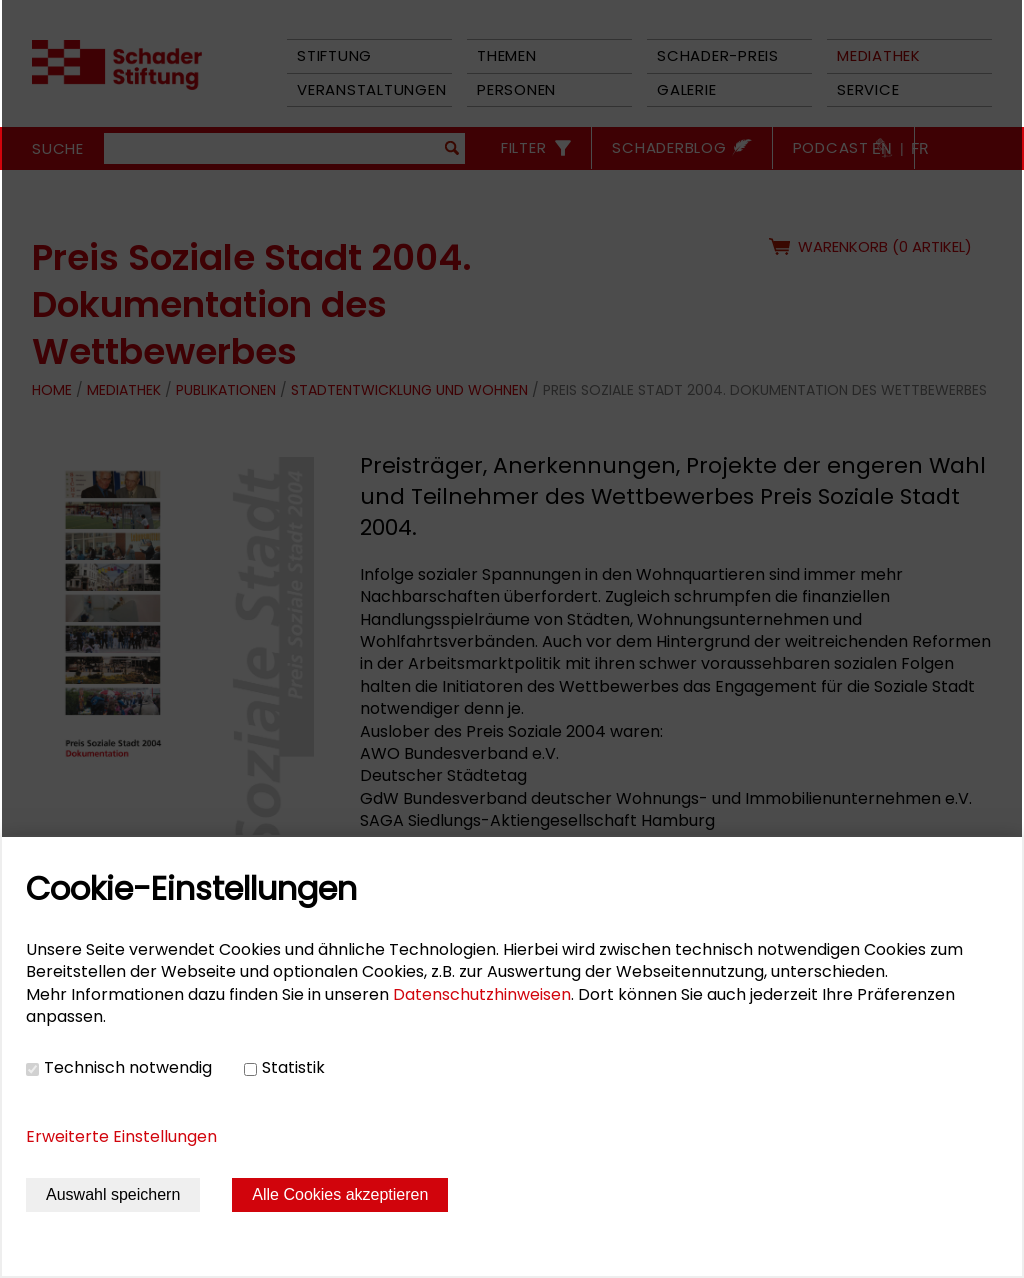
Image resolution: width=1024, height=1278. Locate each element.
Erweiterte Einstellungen (121, 1136)
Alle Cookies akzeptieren (340, 1194)
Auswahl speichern (113, 1194)
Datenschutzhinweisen (482, 994)
